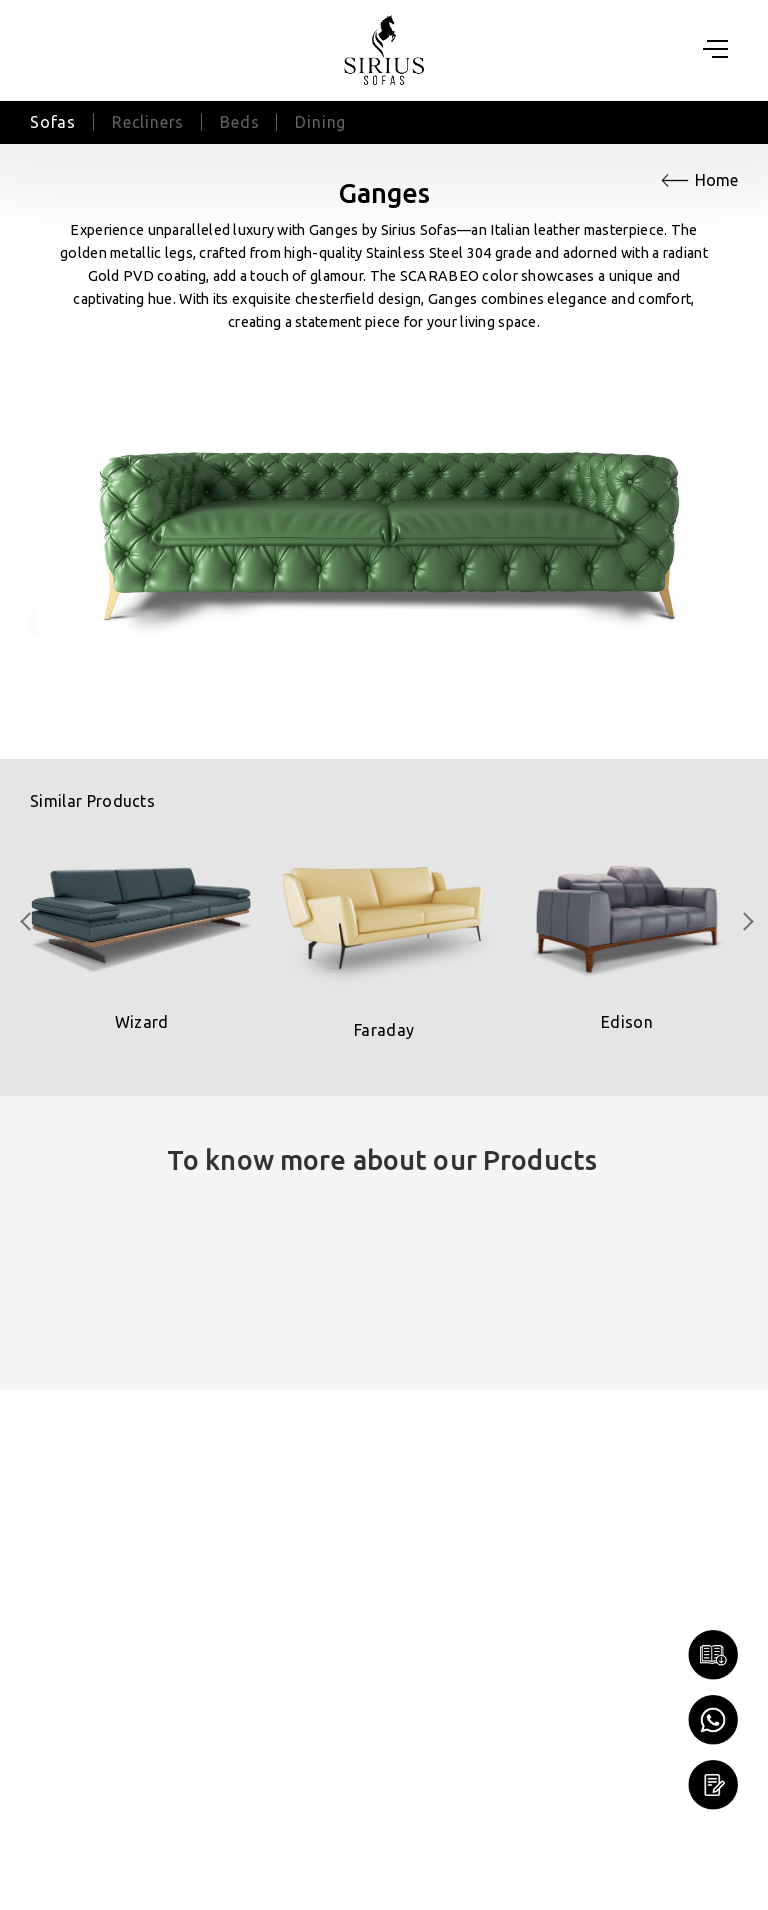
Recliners (148, 122)
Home (716, 180)
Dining (320, 122)
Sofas (53, 122)
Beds (239, 122)
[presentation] (26, 921)
